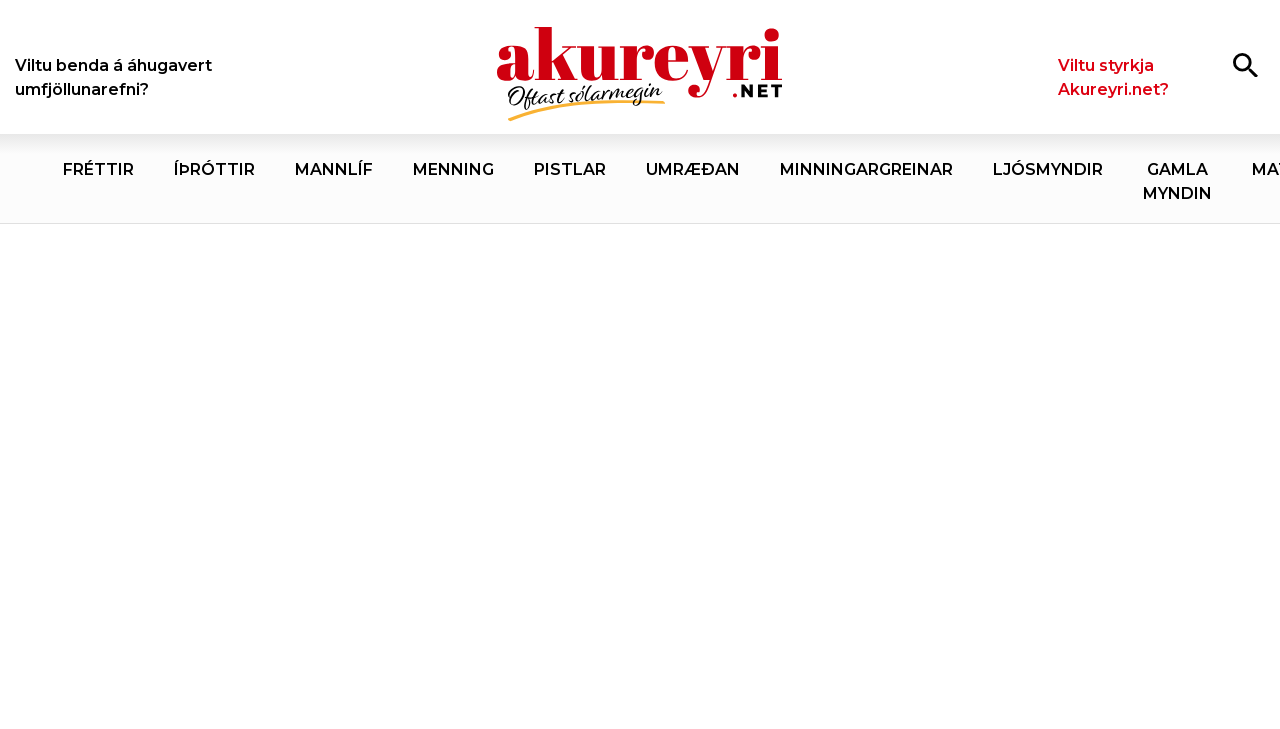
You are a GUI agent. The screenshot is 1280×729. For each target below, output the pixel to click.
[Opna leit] (1245, 64)
